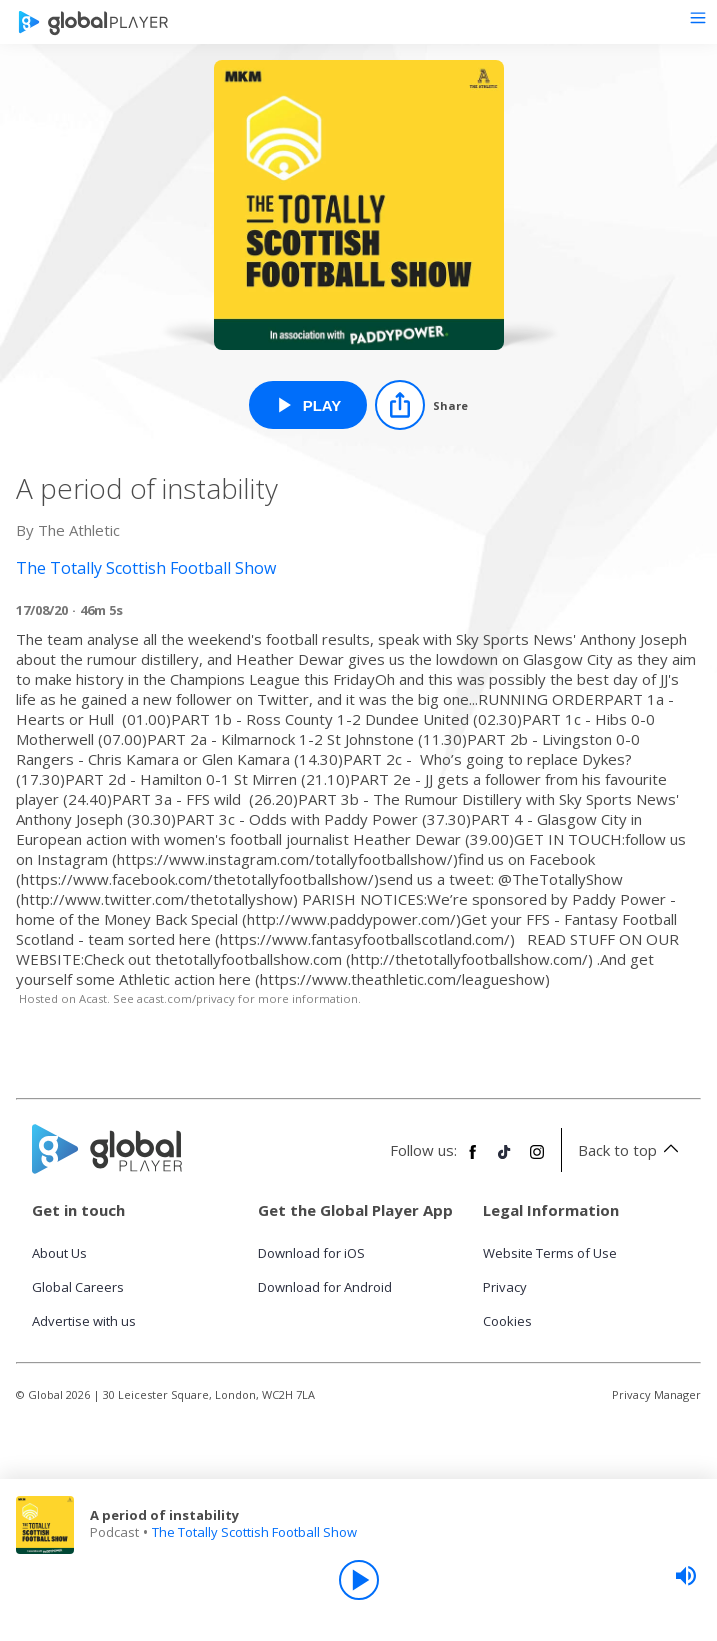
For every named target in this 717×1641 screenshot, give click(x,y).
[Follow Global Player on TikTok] (505, 1160)
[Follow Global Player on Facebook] (473, 1160)
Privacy (505, 1287)
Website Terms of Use (550, 1253)
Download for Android (325, 1287)
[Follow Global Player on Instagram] (537, 1160)
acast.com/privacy (186, 998)
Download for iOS (311, 1253)
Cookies (507, 1321)
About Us (59, 1253)
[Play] (359, 1580)
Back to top (631, 1150)
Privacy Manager (656, 1394)
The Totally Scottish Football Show (254, 1532)
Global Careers (78, 1287)
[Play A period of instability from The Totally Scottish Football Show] (308, 405)
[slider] (686, 1576)
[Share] (421, 405)
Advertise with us (84, 1321)
